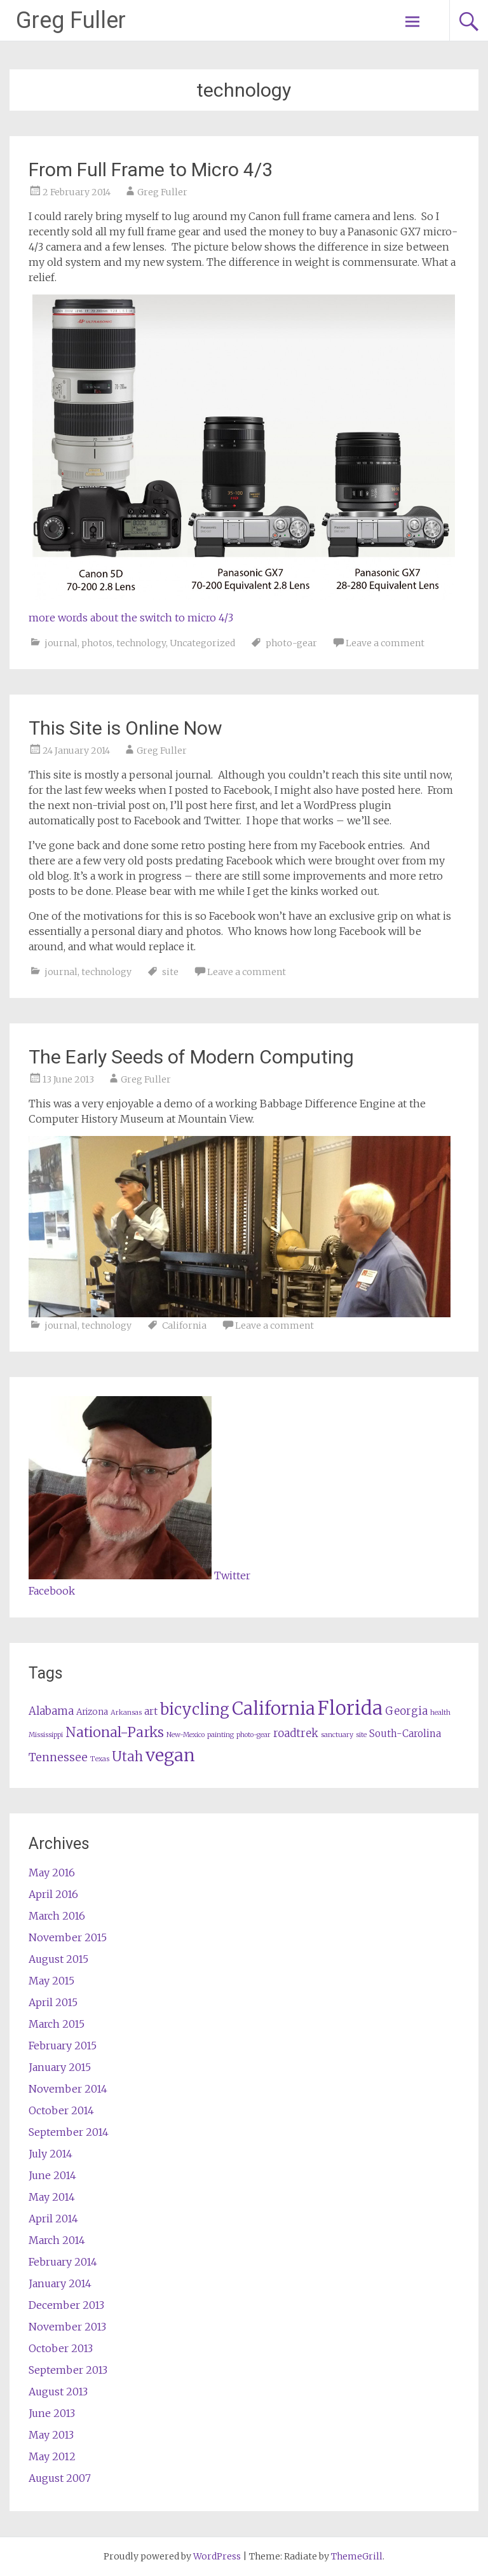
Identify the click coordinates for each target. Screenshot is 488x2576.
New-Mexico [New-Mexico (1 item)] (185, 1735)
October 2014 (61, 2110)
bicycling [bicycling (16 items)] (194, 1709)
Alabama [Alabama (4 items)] (51, 1711)
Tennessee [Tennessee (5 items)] (58, 1757)
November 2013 (67, 2326)
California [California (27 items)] (273, 1708)
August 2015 (58, 1959)
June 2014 (52, 2175)
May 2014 (52, 2197)
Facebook (52, 1590)
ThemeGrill (357, 2556)
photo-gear (291, 643)
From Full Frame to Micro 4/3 (151, 169)
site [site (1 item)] (361, 1735)
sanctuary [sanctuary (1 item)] (337, 1735)
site (170, 972)
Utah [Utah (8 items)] (127, 1756)
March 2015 (57, 2024)
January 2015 (60, 2067)
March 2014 (57, 2240)
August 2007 (60, 2478)
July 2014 (50, 2153)
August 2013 (58, 2391)
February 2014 (63, 2261)
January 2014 (60, 2283)
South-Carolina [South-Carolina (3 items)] (405, 1734)
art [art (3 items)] (151, 1711)
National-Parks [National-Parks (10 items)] (114, 1732)
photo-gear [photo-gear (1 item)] (253, 1735)
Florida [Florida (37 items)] (350, 1708)
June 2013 (52, 2413)
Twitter (232, 1575)
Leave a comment (385, 643)
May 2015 (51, 1980)
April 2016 (53, 1894)
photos (96, 643)
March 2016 (57, 1915)
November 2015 (68, 1937)
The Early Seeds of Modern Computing (191, 1057)
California (184, 1325)
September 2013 (68, 2370)
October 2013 (61, 2348)
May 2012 (52, 2456)
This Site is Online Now (125, 728)
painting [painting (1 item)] (220, 1735)
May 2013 (51, 2434)
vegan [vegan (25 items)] (170, 1755)
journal (61, 643)
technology (141, 643)
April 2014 (53, 2218)
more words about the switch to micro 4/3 (131, 617)
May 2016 (52, 1872)
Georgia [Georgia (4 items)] (406, 1711)
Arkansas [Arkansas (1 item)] (126, 1712)
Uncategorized (202, 643)
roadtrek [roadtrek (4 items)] (295, 1733)
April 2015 (53, 2002)
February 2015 (63, 2045)
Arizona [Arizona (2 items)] (92, 1712)
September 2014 (69, 2132)
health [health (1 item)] (440, 1712)
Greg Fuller (71, 20)
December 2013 (66, 2305)
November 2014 (68, 2088)
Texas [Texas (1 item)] (99, 1759)
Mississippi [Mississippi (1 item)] (46, 1735)
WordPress (217, 2556)
